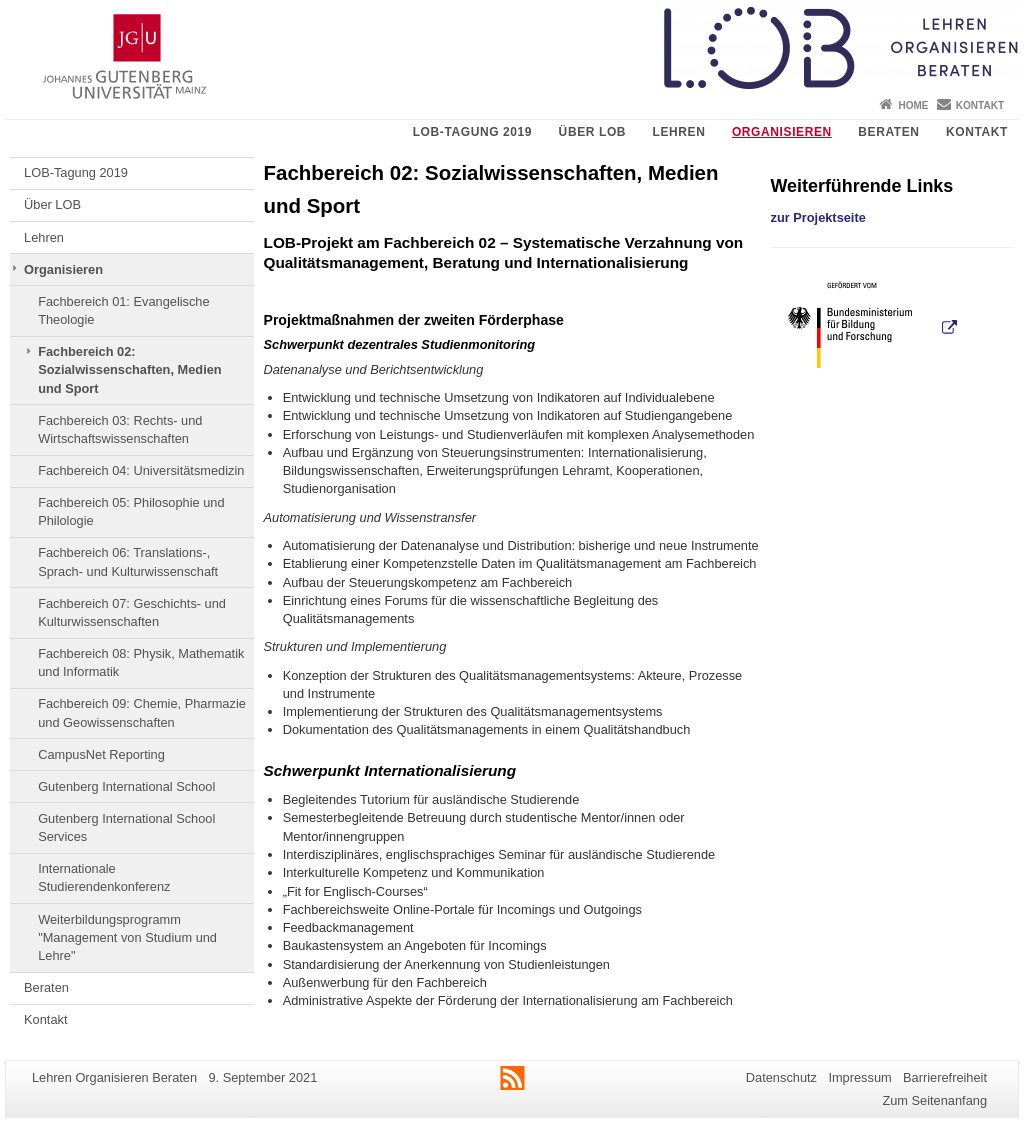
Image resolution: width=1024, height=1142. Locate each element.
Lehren (679, 132)
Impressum (859, 1077)
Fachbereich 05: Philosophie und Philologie (131, 511)
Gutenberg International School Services (126, 827)
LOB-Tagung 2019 (472, 132)
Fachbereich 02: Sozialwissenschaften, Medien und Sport (129, 370)
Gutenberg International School (126, 786)
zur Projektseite (818, 217)
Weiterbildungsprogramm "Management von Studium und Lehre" (127, 938)
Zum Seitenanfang (934, 1100)
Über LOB (592, 132)
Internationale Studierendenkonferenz (104, 877)
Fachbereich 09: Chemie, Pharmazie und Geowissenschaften (142, 712)
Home (913, 105)
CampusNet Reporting (101, 754)
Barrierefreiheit (945, 1077)
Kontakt (980, 105)
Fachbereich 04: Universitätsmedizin (141, 470)
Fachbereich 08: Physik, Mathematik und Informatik (141, 662)
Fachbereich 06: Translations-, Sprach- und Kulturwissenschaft (128, 561)
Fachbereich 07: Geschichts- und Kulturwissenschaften (132, 612)
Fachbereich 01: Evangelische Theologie (123, 310)
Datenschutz (781, 1077)
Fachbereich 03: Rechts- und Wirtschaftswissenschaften (120, 429)
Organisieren (782, 132)
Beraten (888, 132)
